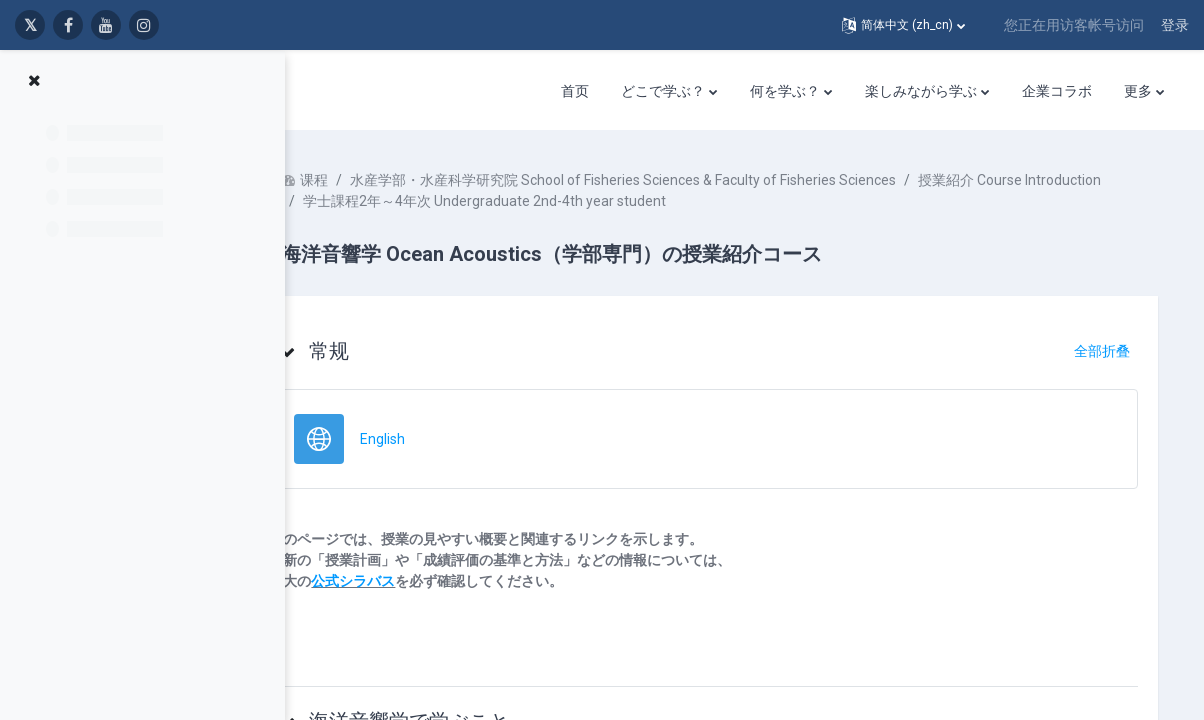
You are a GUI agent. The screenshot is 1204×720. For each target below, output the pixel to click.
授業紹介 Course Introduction (454, 201)
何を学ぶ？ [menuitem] (785, 91)
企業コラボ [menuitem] (1057, 91)
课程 (374, 180)
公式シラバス (413, 581)
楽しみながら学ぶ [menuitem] (921, 91)
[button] (903, 25)
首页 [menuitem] (575, 91)
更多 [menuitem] (1138, 91)
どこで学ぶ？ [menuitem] (663, 91)
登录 (1175, 25)
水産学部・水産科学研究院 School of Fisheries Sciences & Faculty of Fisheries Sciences (683, 180)
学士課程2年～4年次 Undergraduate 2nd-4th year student (749, 201)
